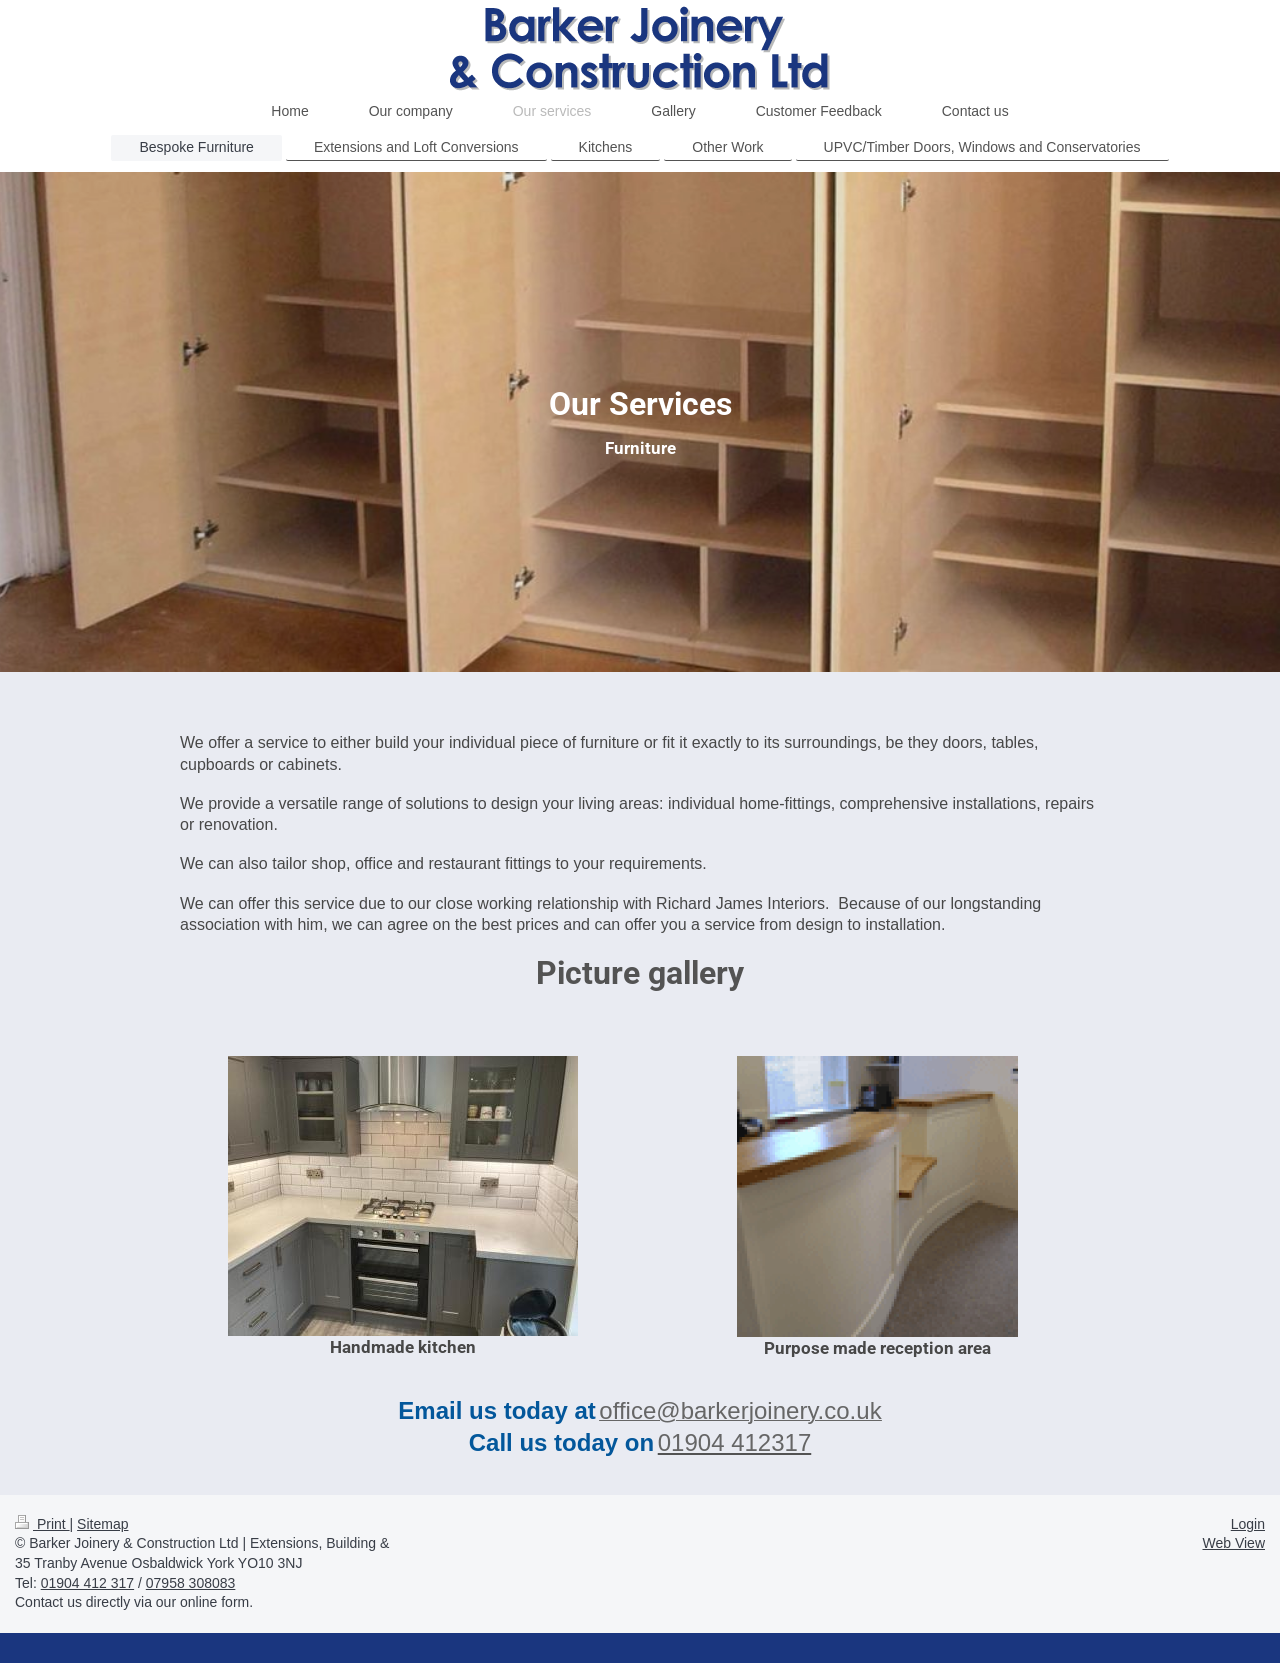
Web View (1233, 1543)
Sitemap (102, 1524)
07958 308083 (191, 1583)
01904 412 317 (87, 1583)
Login (1248, 1524)
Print (42, 1524)
